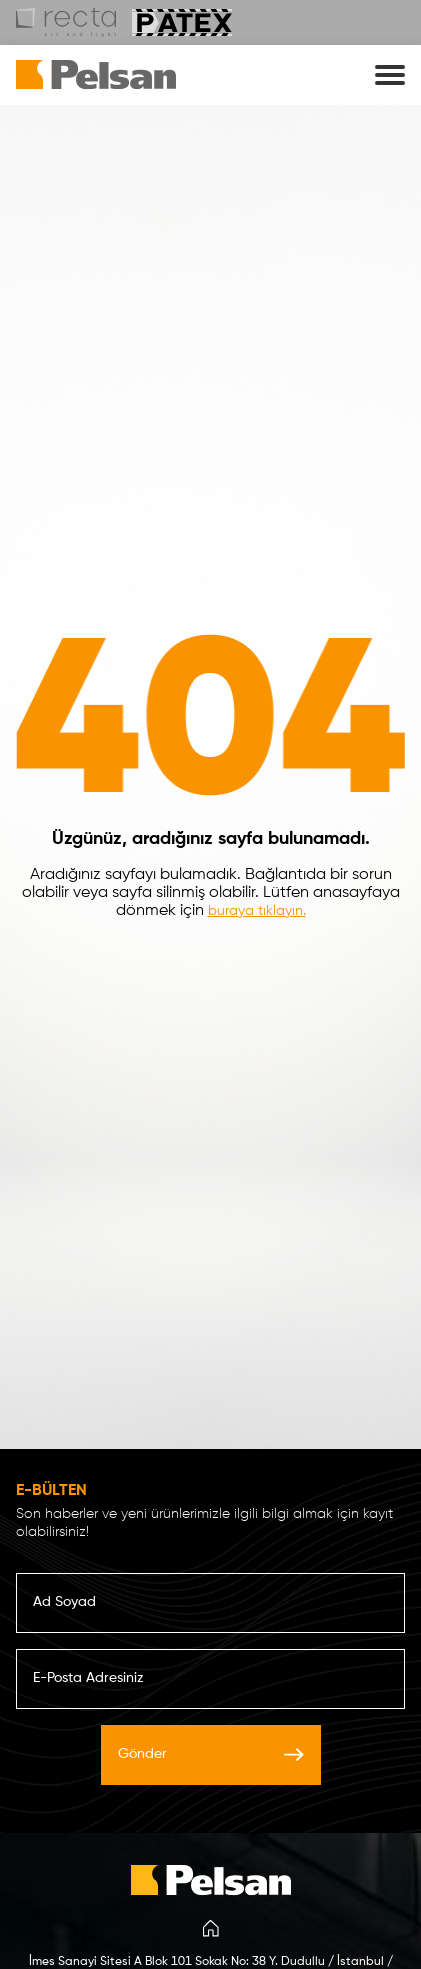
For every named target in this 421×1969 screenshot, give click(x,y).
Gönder (211, 1754)
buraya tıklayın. (257, 911)
